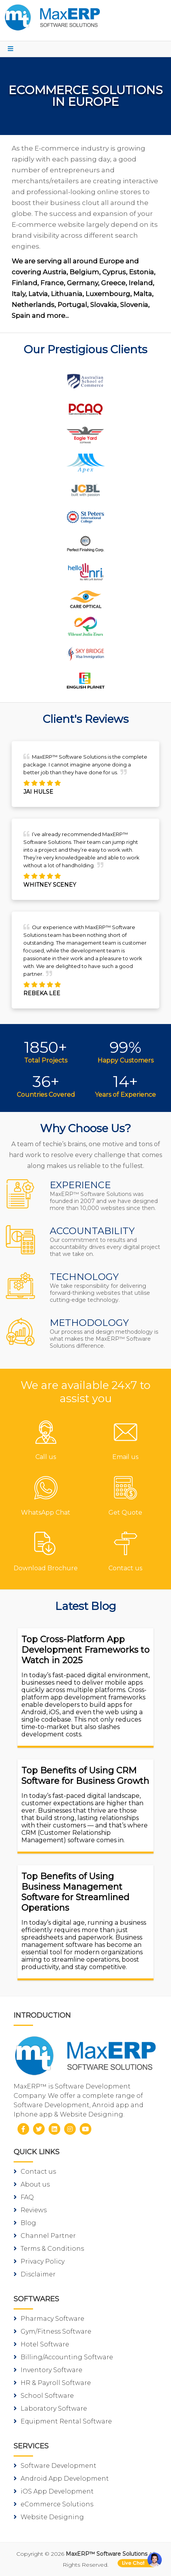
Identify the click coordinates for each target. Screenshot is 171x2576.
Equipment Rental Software (63, 2421)
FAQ (24, 2197)
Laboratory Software (50, 2408)
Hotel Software (41, 2344)
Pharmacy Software (49, 2318)
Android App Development (61, 2478)
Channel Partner (45, 2235)
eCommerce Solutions (53, 2504)
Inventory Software (48, 2370)
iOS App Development (54, 2491)
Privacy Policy (39, 2261)
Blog (25, 2223)
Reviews (30, 2210)
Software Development (55, 2465)
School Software (44, 2395)
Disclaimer (35, 2274)
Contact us (35, 2171)
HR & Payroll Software (52, 2383)
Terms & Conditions (49, 2248)
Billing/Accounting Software (63, 2357)
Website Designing (49, 2517)
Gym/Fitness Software (52, 2331)
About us (32, 2184)
